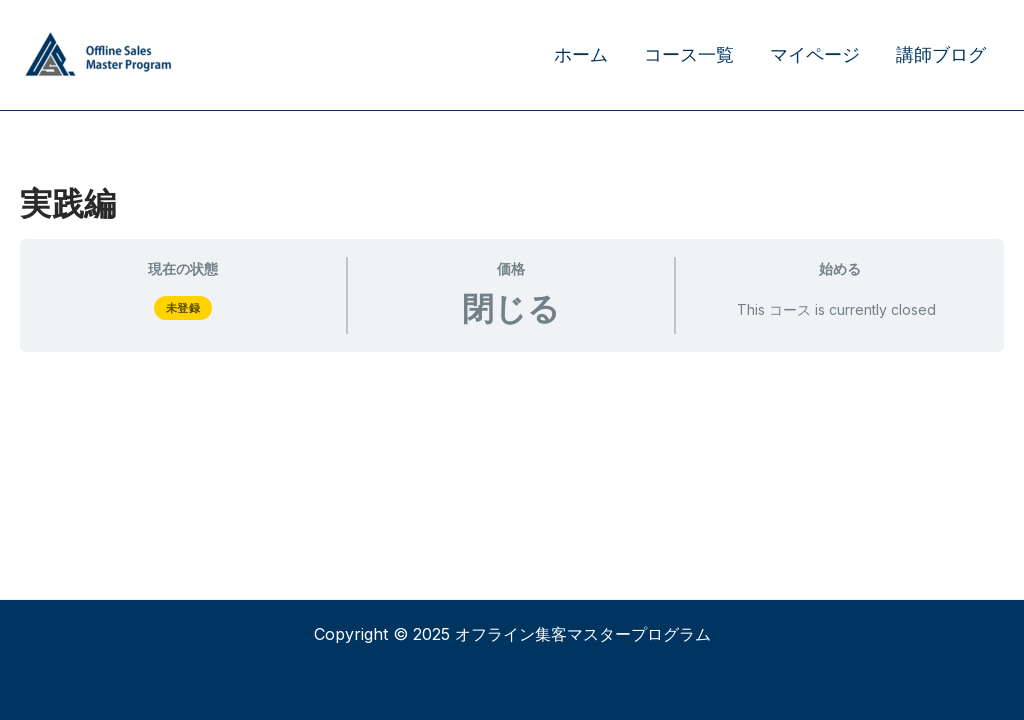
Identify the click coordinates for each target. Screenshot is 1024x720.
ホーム (581, 54)
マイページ (815, 54)
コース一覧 (689, 54)
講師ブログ (941, 54)
